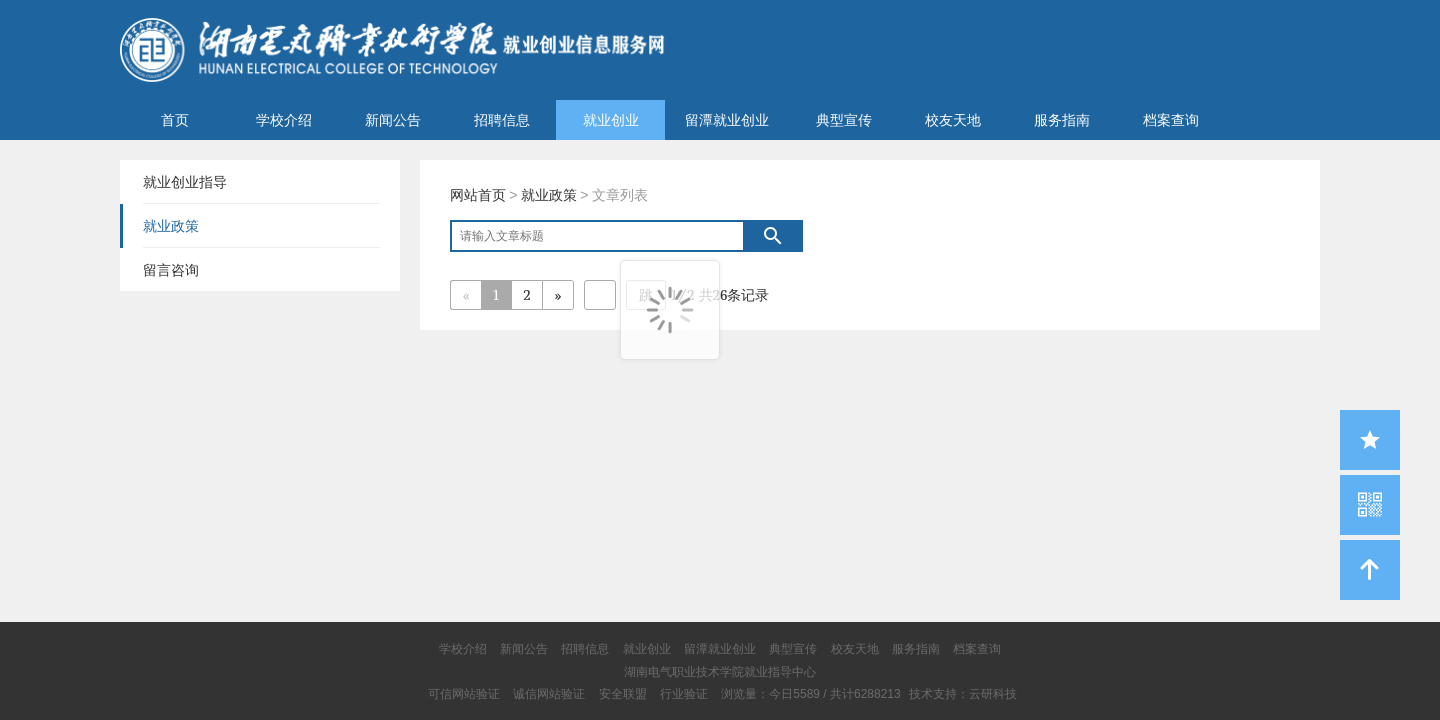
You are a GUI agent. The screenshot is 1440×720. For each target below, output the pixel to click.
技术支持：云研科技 (963, 694)
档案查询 (1171, 120)
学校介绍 (284, 120)
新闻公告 (393, 120)
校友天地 (953, 120)
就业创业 (611, 120)
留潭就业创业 (727, 120)
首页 (175, 120)
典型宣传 (844, 120)
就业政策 (549, 195)
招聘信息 (502, 120)
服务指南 (1062, 120)
